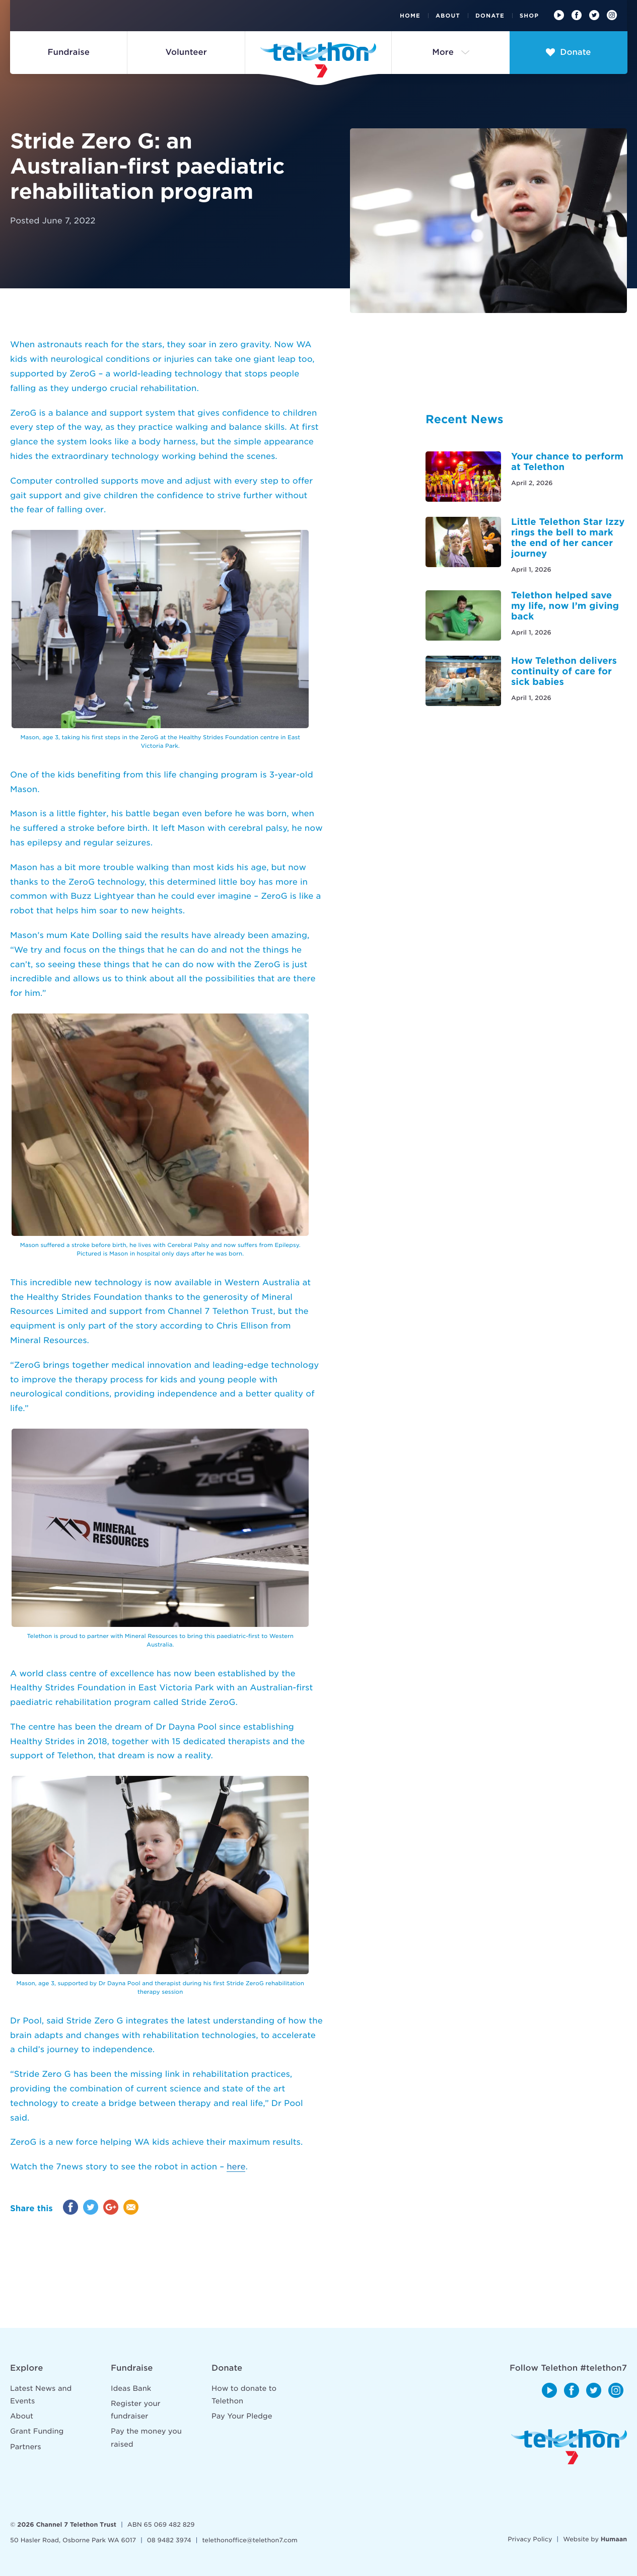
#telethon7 (603, 2368)
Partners (25, 2447)
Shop (529, 15)
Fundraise (132, 2368)
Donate (490, 15)
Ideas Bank (131, 2389)
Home (410, 15)
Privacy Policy (530, 2539)
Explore (26, 2368)
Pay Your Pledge (241, 2416)
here (236, 2166)
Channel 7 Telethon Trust (76, 2524)
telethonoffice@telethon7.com (249, 2540)
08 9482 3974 (169, 2540)
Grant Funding (36, 2432)
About (448, 15)
